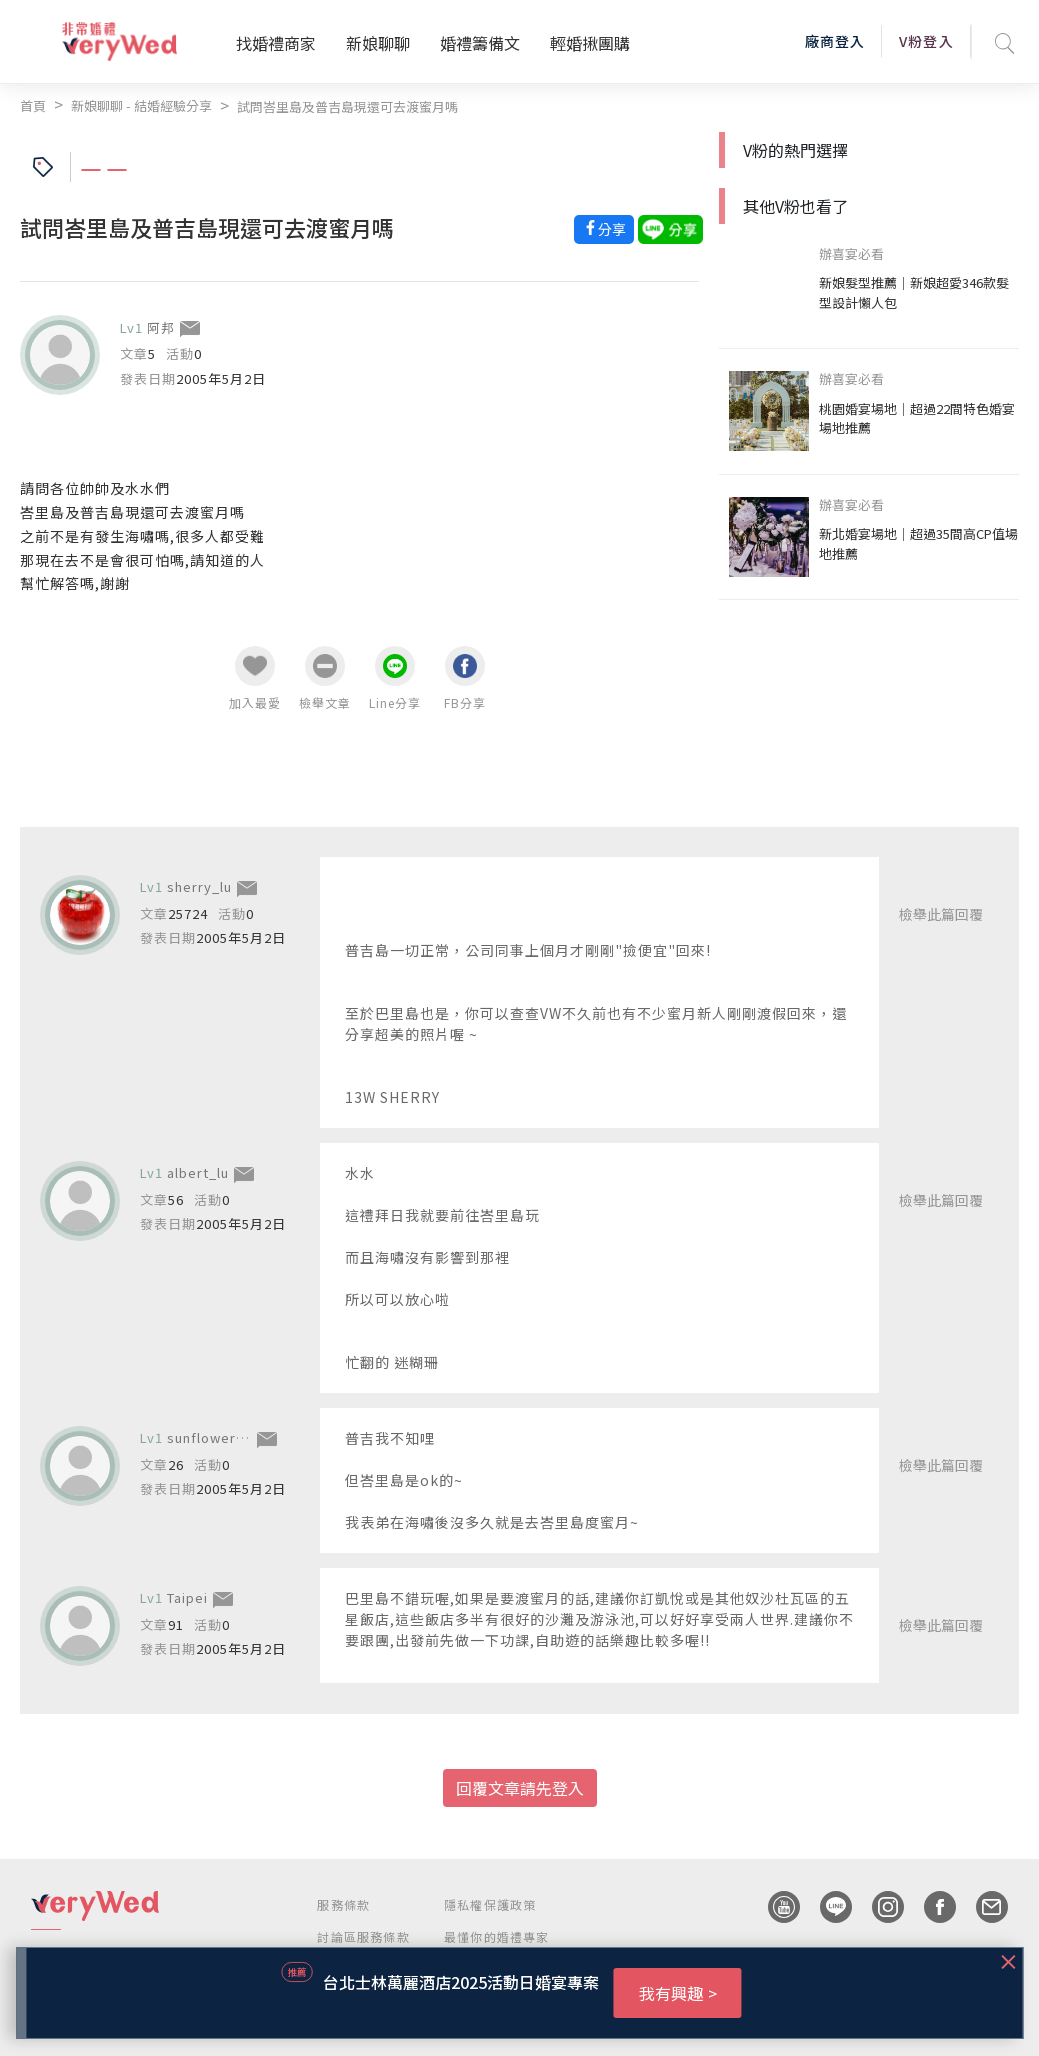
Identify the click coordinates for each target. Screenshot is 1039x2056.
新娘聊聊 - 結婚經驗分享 (141, 105)
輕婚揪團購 (590, 43)
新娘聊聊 (378, 43)
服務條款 (343, 1904)
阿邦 (161, 327)
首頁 (33, 105)
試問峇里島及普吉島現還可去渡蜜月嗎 (347, 106)
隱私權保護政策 (490, 1904)
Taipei (187, 1597)
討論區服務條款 (363, 1936)
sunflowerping (216, 1437)
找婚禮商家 (276, 43)
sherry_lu (199, 886)
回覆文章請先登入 (520, 1788)
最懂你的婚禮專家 (497, 1936)
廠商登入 (835, 41)
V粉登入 (926, 41)
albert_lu (198, 1172)
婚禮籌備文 (480, 43)
